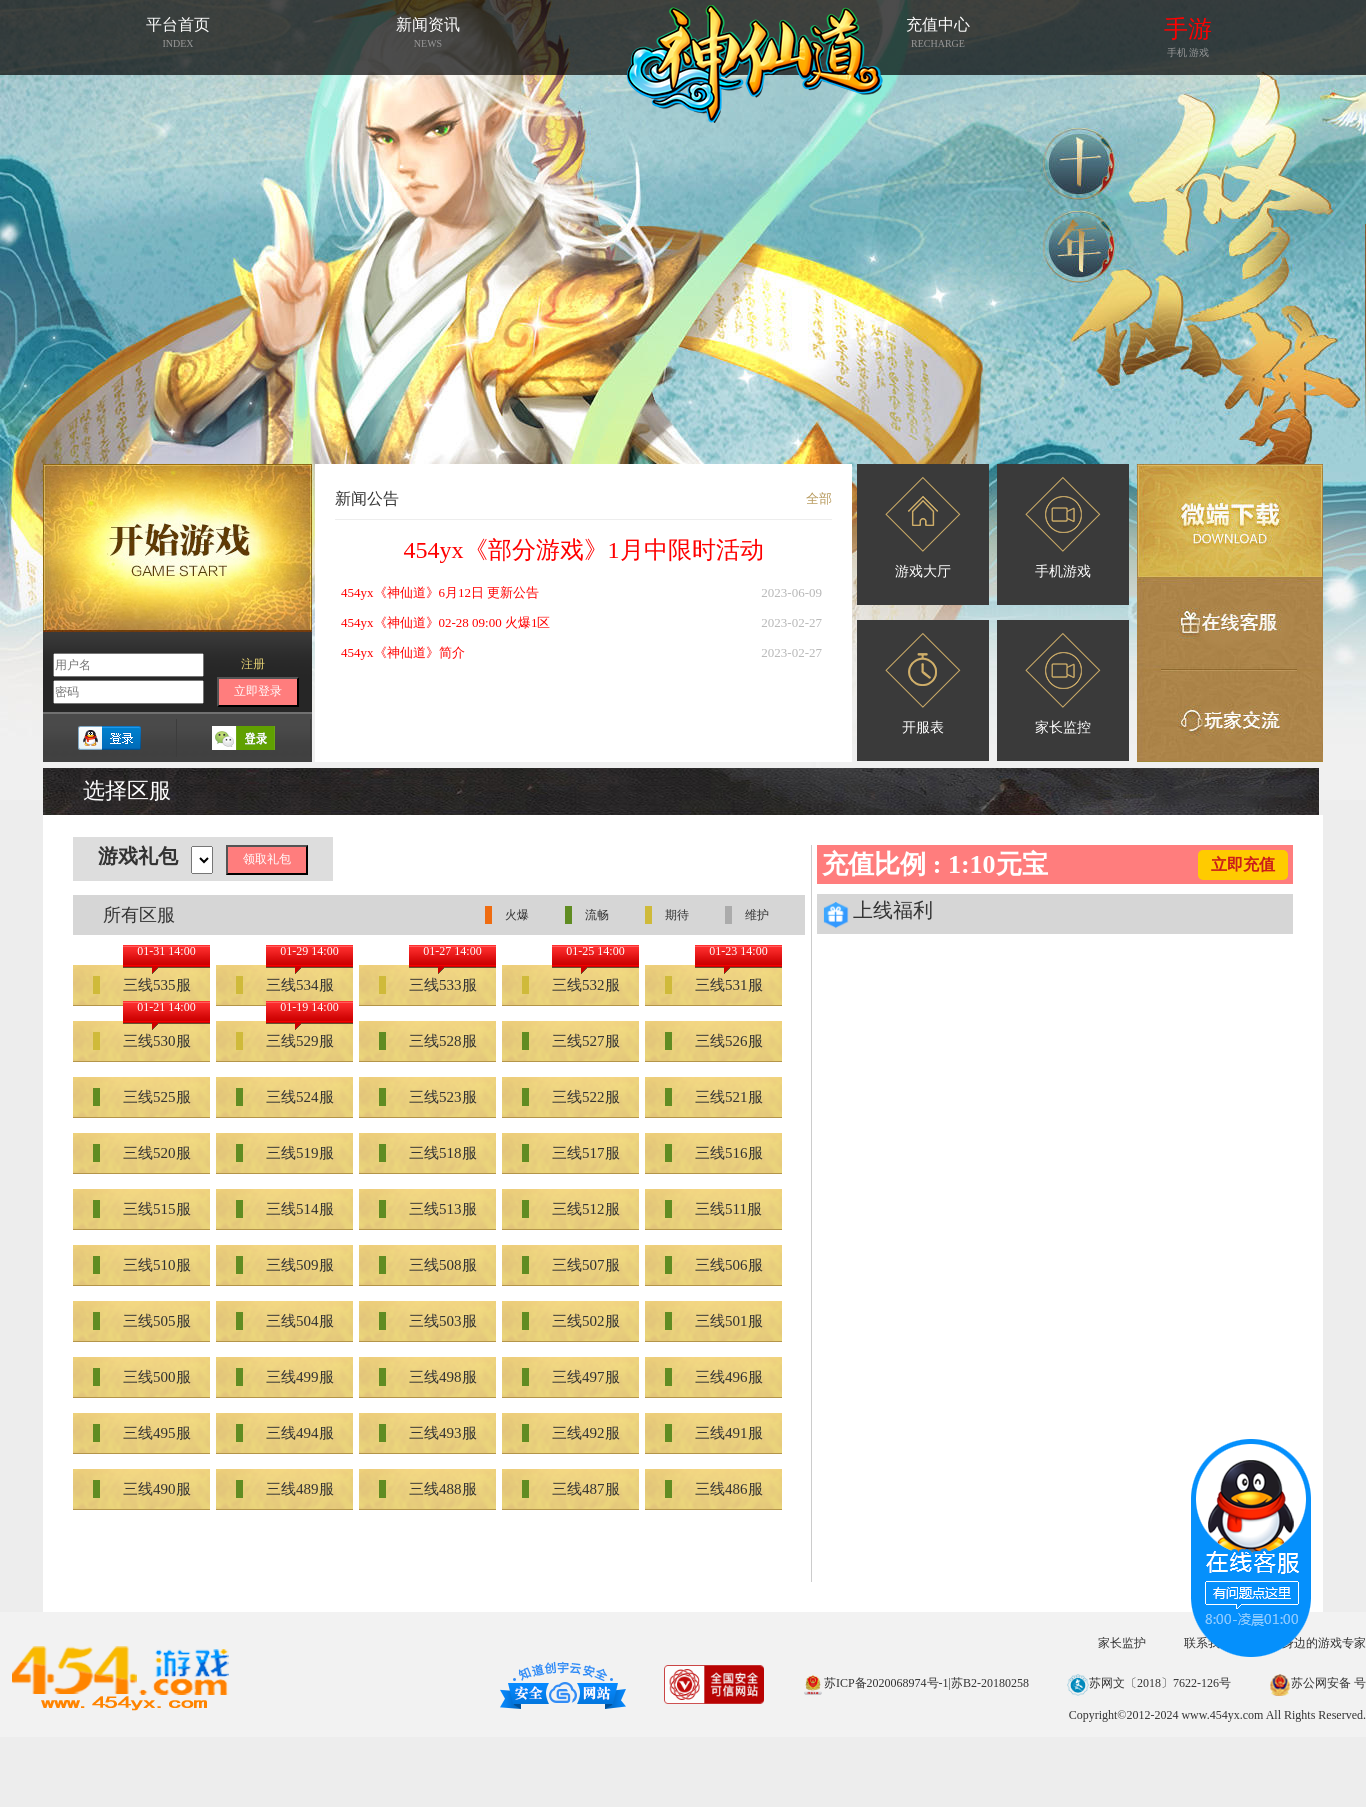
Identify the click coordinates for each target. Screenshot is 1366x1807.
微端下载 (1230, 521)
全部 (819, 498)
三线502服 (571, 1321)
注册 (253, 664)
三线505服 (142, 1321)
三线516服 (714, 1153)
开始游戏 (177, 548)
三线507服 (571, 1265)
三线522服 (571, 1097)
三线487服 (571, 1489)
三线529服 (285, 1041)
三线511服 (713, 1209)
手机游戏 (1063, 528)
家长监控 (1063, 684)
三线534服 (285, 985)
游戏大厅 (923, 528)
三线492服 (571, 1433)
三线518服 (428, 1153)
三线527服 (571, 1041)
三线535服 (142, 985)
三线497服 (571, 1377)
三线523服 (428, 1097)
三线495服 (142, 1433)
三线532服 (571, 985)
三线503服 (428, 1321)
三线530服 (142, 1041)
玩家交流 (1230, 716)
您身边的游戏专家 (1318, 1643)
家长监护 (1122, 1643)
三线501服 (714, 1321)
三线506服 (714, 1265)
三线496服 (714, 1377)
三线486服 (714, 1489)
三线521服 (714, 1097)
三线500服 (142, 1377)
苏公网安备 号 (1317, 1683)
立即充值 (1243, 864)
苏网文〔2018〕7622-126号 (1149, 1683)
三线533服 (428, 985)
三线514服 (285, 1209)
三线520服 (142, 1153)
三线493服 (428, 1433)
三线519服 (285, 1153)
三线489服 (285, 1489)
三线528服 (428, 1041)
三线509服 (285, 1265)
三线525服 (142, 1097)
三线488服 (428, 1489)
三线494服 (285, 1433)
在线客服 (1230, 624)
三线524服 (285, 1097)
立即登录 (258, 691)
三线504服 (285, 1321)
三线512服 (571, 1209)
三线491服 (714, 1433)
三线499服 (285, 1377)
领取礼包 (267, 859)
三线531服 (714, 985)
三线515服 (142, 1209)
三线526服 (714, 1041)
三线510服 (142, 1265)
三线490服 (142, 1489)
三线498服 (428, 1377)
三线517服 (571, 1153)
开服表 (923, 684)
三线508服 (428, 1265)
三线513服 (428, 1209)
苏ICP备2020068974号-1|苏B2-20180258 (915, 1683)
